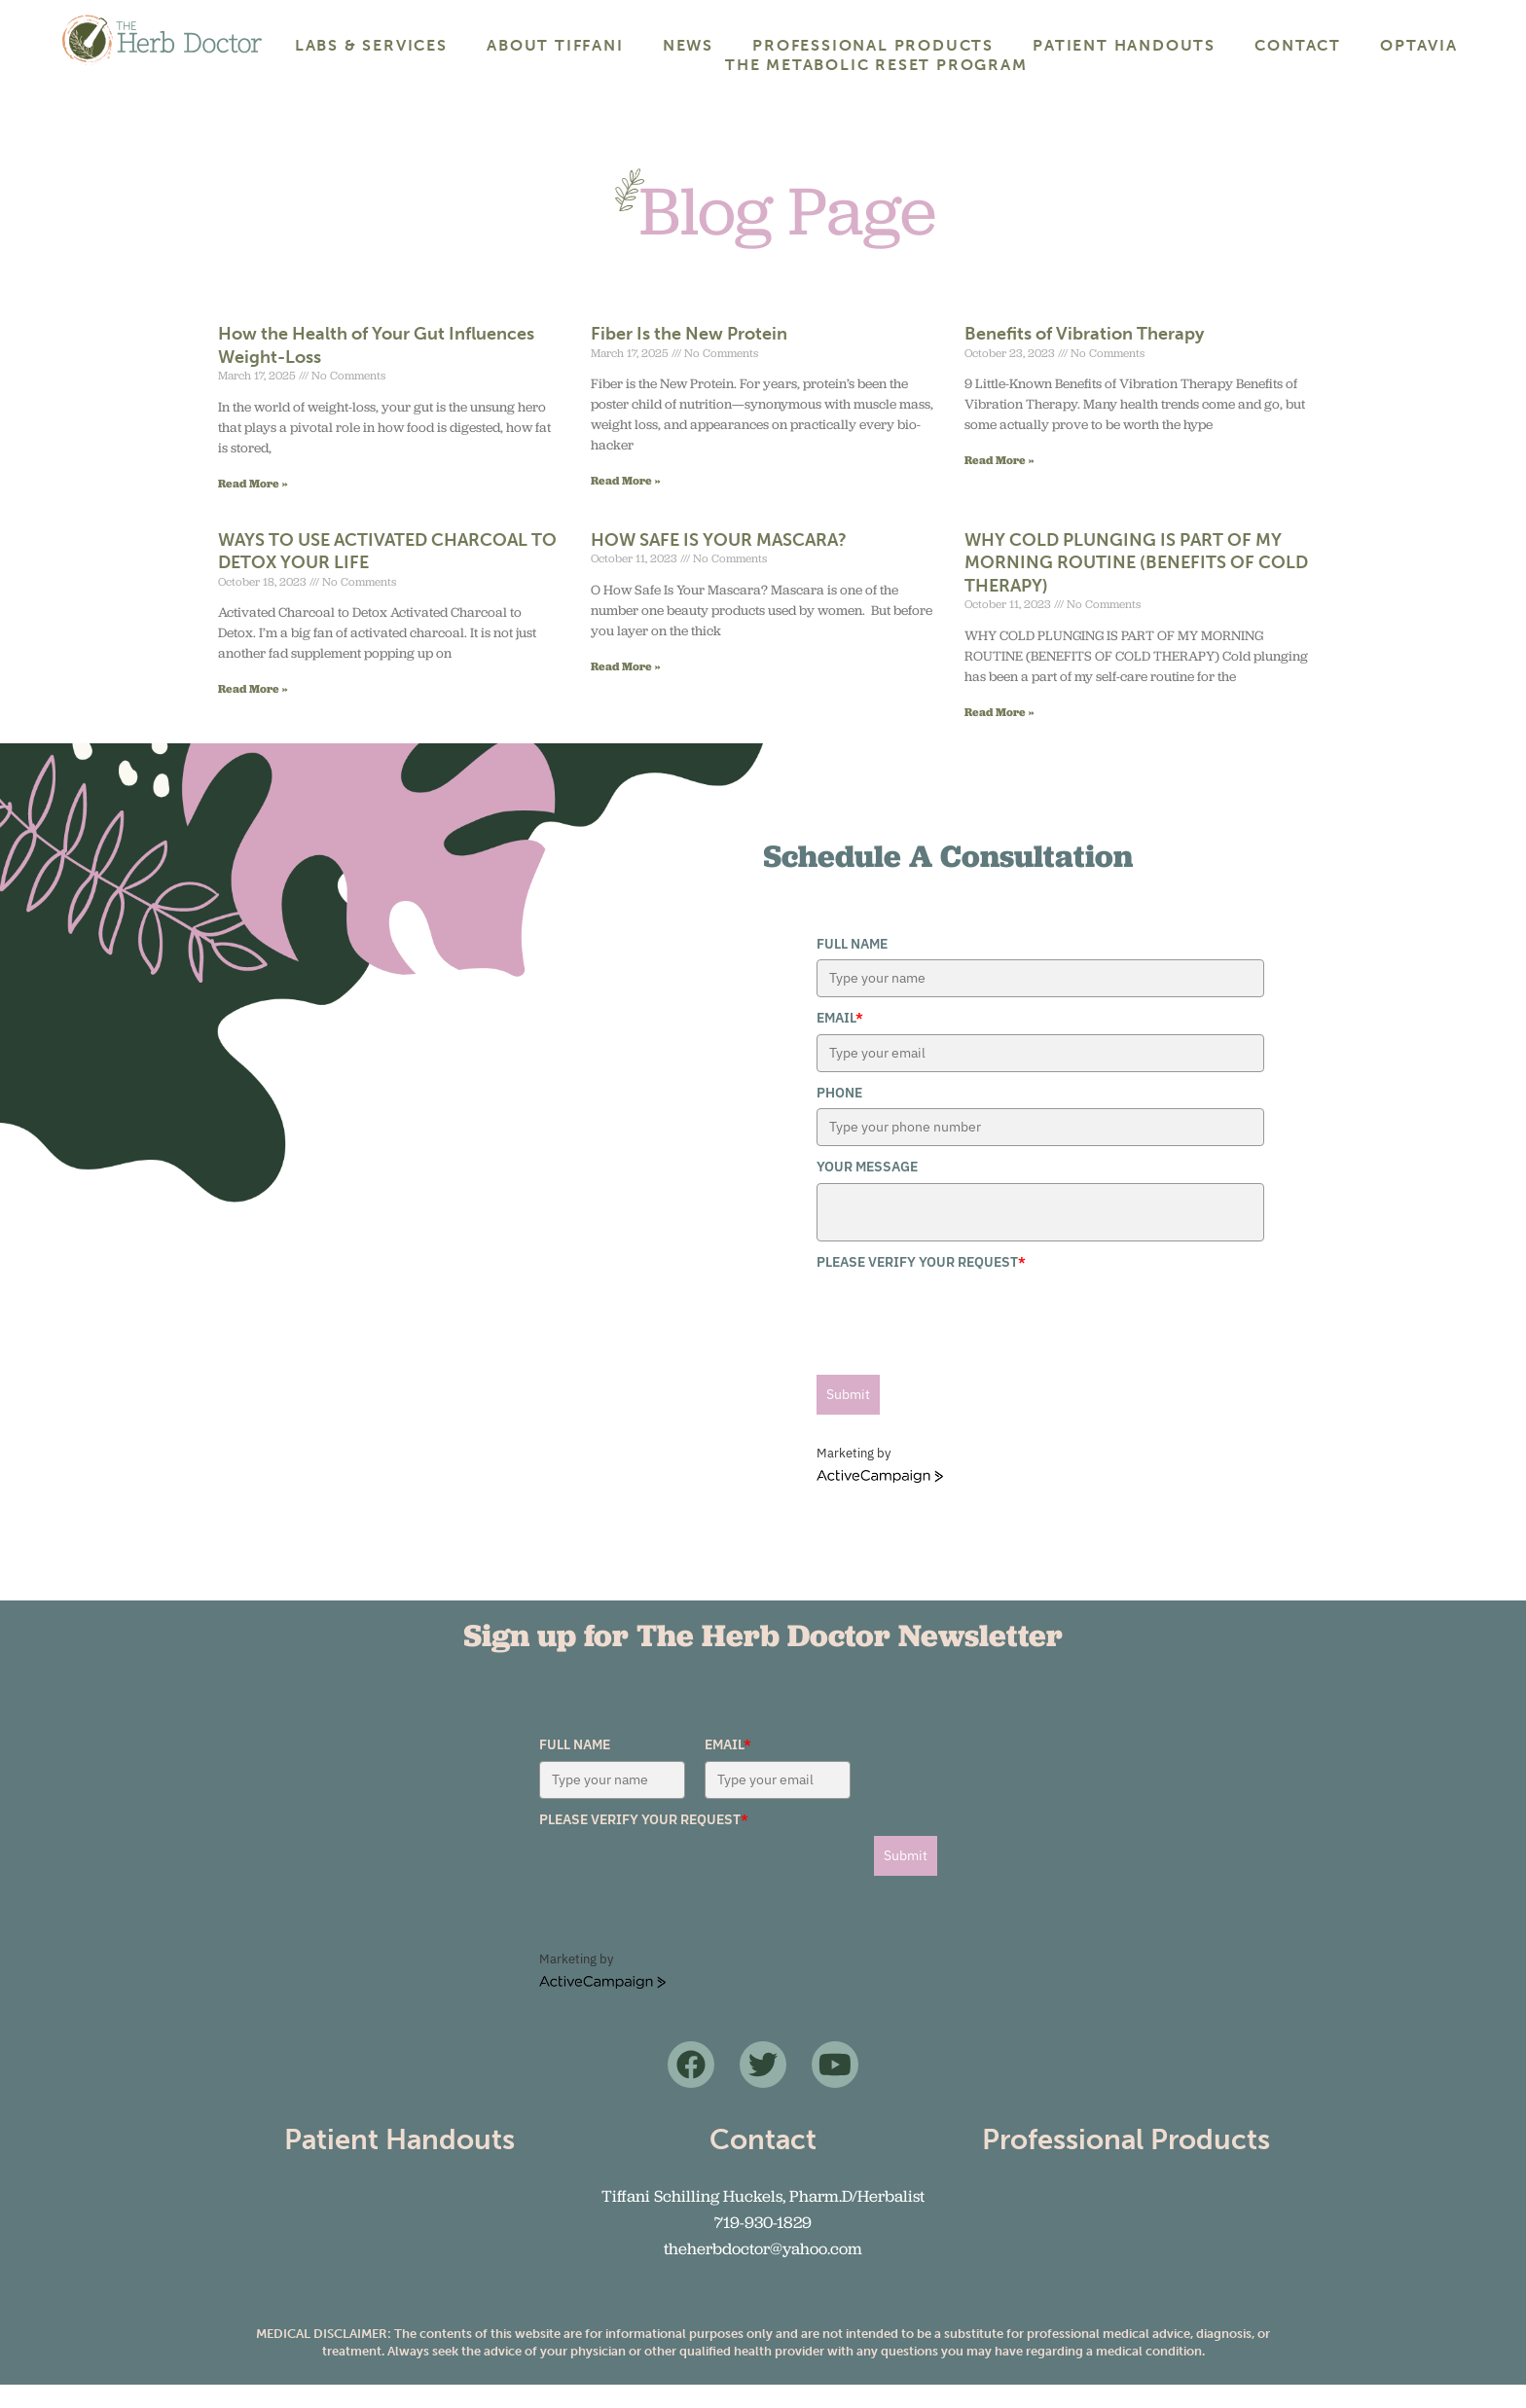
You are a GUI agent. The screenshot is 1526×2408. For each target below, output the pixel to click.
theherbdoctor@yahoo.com (763, 2271)
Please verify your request (921, 1284)
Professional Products (873, 45)
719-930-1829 (763, 2245)
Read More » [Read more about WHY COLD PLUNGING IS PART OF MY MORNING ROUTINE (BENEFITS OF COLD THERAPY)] (999, 734)
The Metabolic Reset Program (876, 64)
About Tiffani (555, 45)
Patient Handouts (1124, 45)
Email (840, 1041)
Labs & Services (371, 45)
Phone (839, 1116)
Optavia (1419, 45)
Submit (848, 1417)
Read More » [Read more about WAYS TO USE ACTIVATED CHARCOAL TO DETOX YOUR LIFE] (253, 711)
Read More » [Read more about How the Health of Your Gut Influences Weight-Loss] (253, 505)
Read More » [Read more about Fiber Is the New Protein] (626, 503)
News (688, 45)
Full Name (852, 967)
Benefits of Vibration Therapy (1084, 357)
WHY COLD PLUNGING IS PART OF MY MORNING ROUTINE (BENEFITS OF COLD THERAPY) (1136, 586)
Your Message (867, 1190)
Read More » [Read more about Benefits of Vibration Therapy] (999, 483)
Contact (1297, 45)
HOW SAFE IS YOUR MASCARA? (719, 563)
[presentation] (964, 1339)
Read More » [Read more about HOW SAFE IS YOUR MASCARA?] (626, 689)
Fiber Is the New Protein (689, 357)
